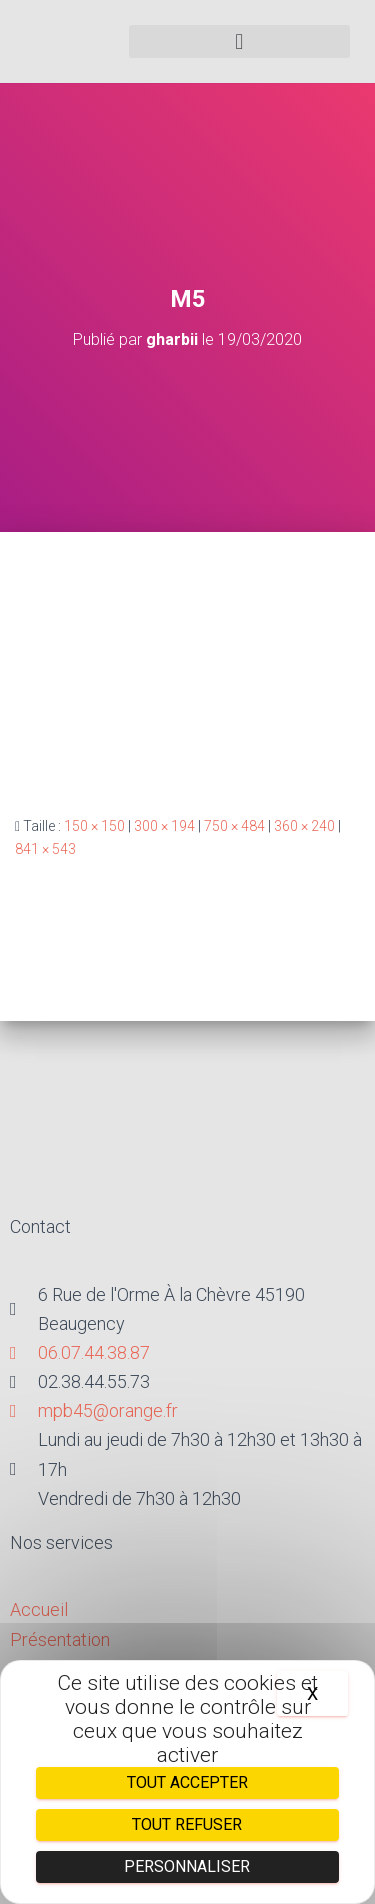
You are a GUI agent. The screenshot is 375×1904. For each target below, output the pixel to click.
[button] (240, 41)
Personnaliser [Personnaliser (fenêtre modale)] (187, 1866)
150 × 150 (94, 826)
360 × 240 (304, 826)
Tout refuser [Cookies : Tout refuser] (187, 1824)
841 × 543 (45, 849)
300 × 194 (164, 826)
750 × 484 (234, 826)
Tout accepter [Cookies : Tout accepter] (187, 1782)
